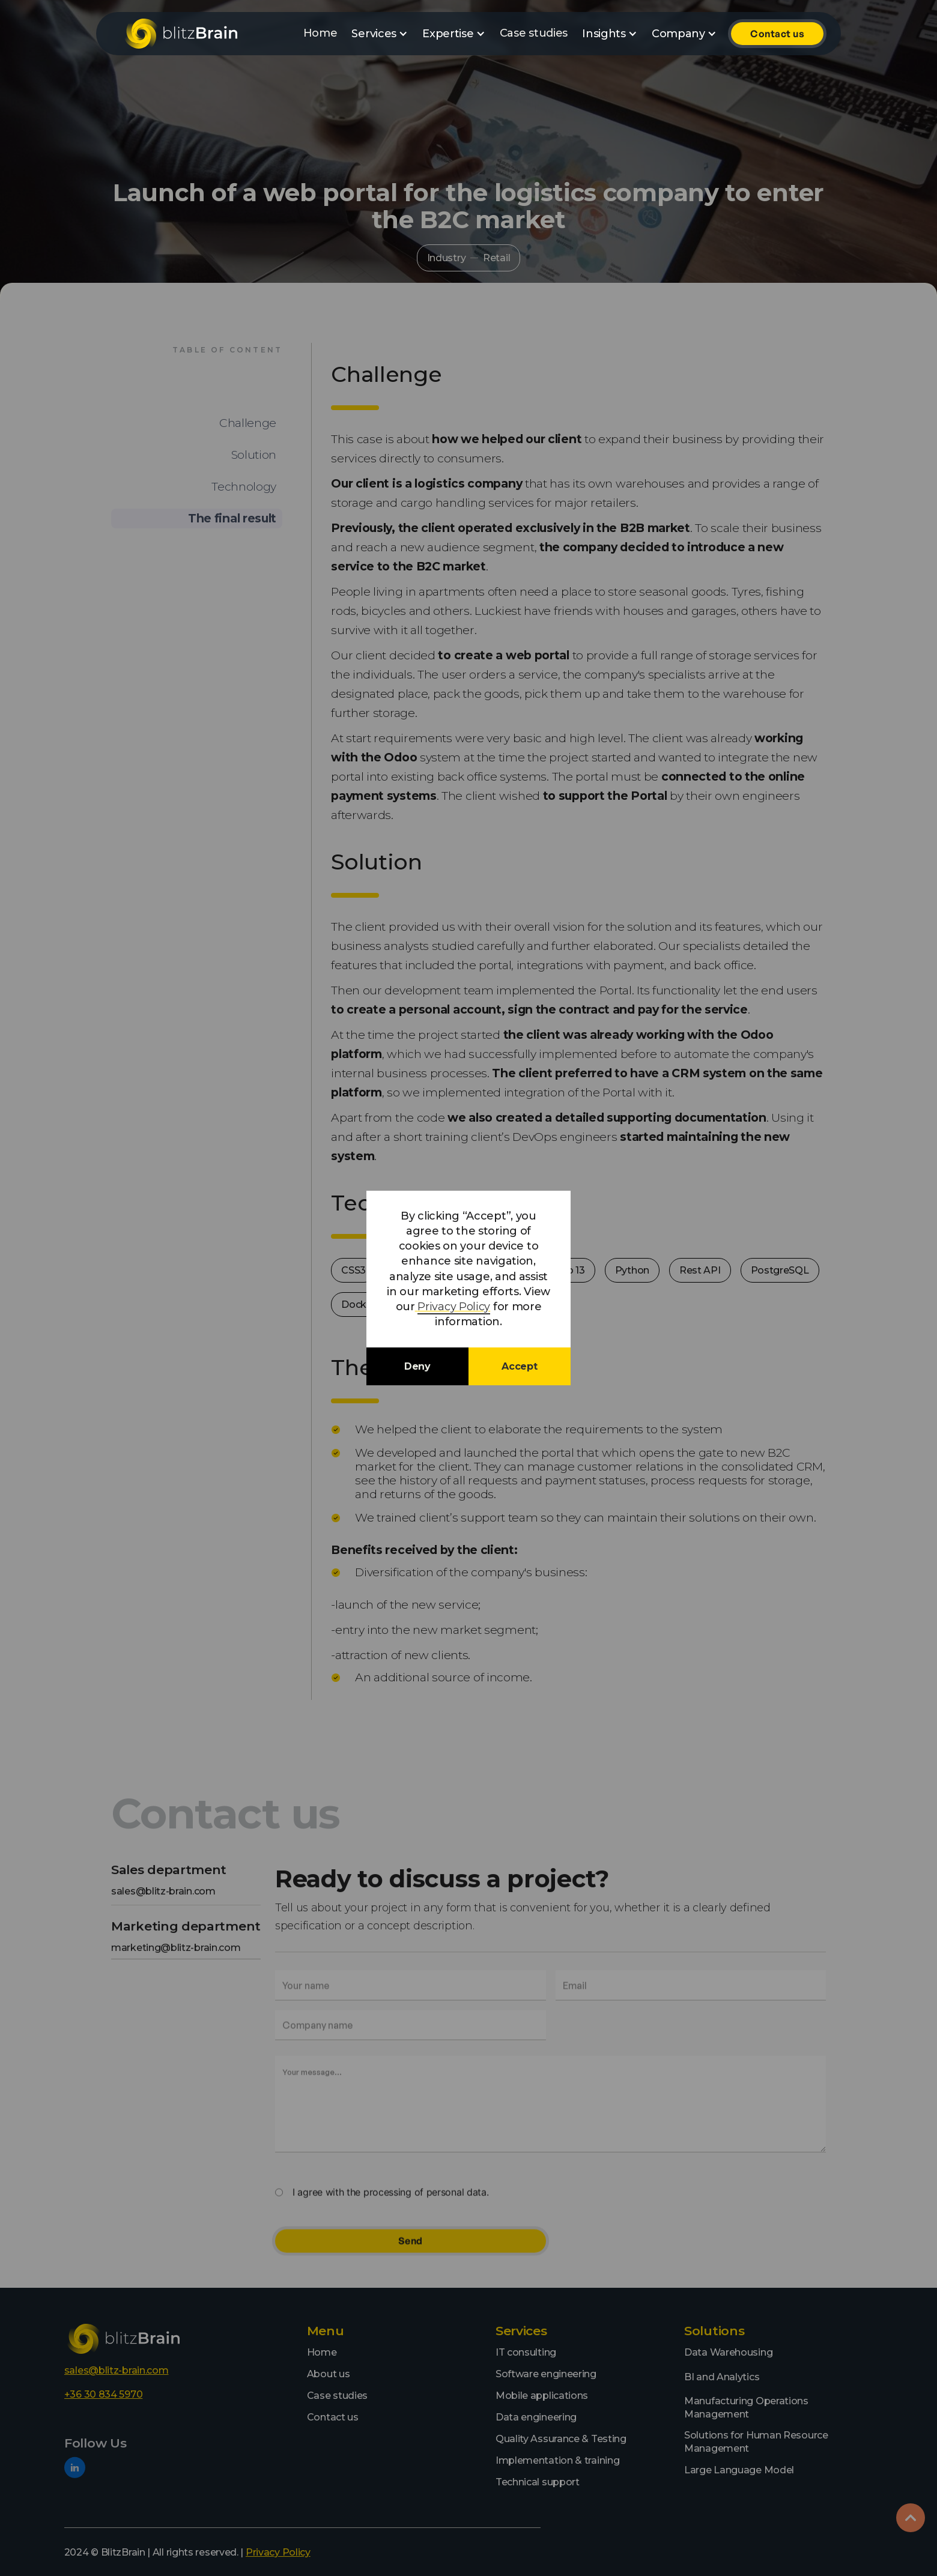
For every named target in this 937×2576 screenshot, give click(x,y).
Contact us (777, 34)
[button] (379, 33)
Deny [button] (417, 1366)
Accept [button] (519, 1366)
